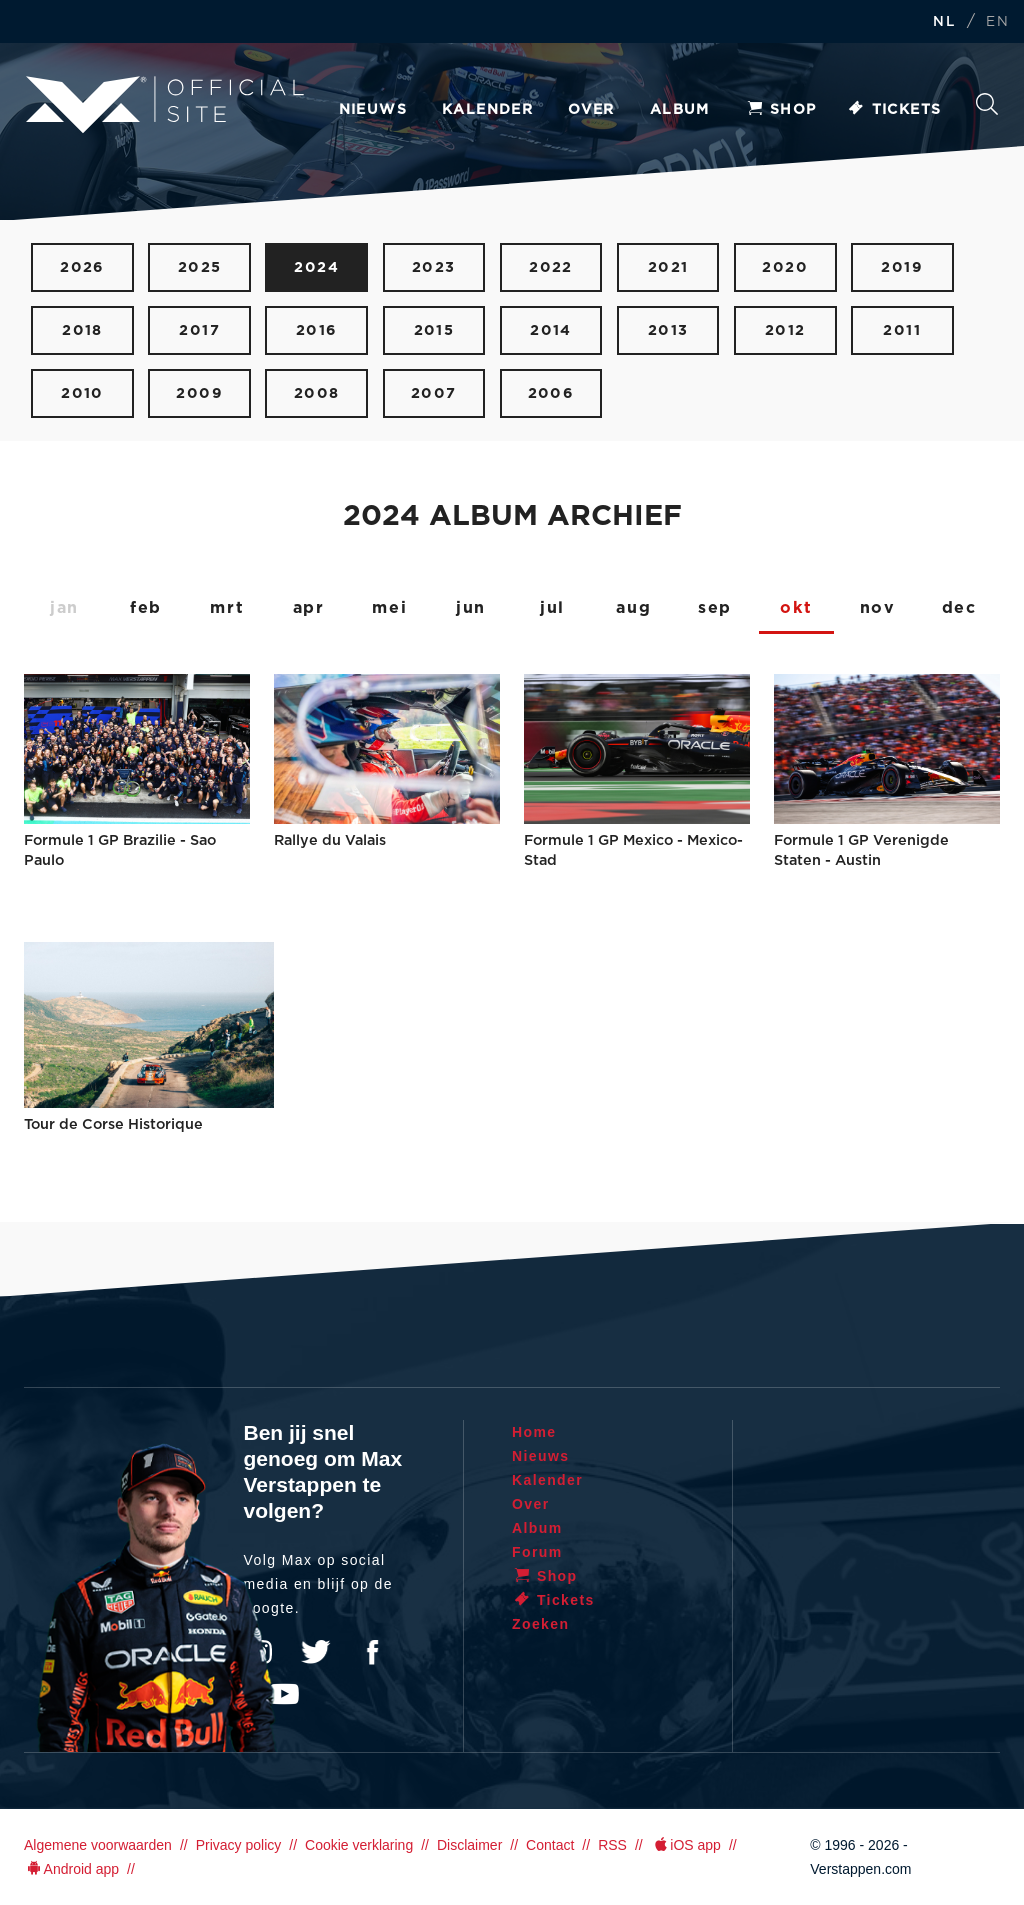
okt (796, 608)
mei (389, 608)
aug (633, 608)
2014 (551, 330)
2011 (902, 330)
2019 (902, 267)
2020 (785, 267)
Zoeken (987, 104)
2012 (785, 330)
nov (878, 608)
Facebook (372, 1652)
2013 (668, 330)
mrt (227, 608)
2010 (82, 393)
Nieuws (373, 110)
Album (680, 110)
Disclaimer (469, 1845)
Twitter (316, 1652)
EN (997, 22)
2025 (200, 267)
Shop (781, 110)
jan (64, 608)
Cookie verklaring (359, 1845)
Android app (71, 1869)
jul (552, 608)
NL (944, 22)
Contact (550, 1845)
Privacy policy (239, 1845)
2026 (82, 267)
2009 (199, 393)
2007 (434, 393)
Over (591, 110)
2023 (434, 267)
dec (959, 608)
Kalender (487, 110)
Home (534, 1432)
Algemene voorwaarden (98, 1845)
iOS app (686, 1845)
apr (309, 608)
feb (146, 608)
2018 (82, 330)
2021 (668, 267)
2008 (317, 393)
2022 (551, 267)
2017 (199, 330)
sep (715, 608)
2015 (434, 330)
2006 (551, 393)
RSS (612, 1845)
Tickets (894, 110)
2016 (317, 330)
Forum (537, 1552)
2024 (316, 267)
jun (471, 608)
